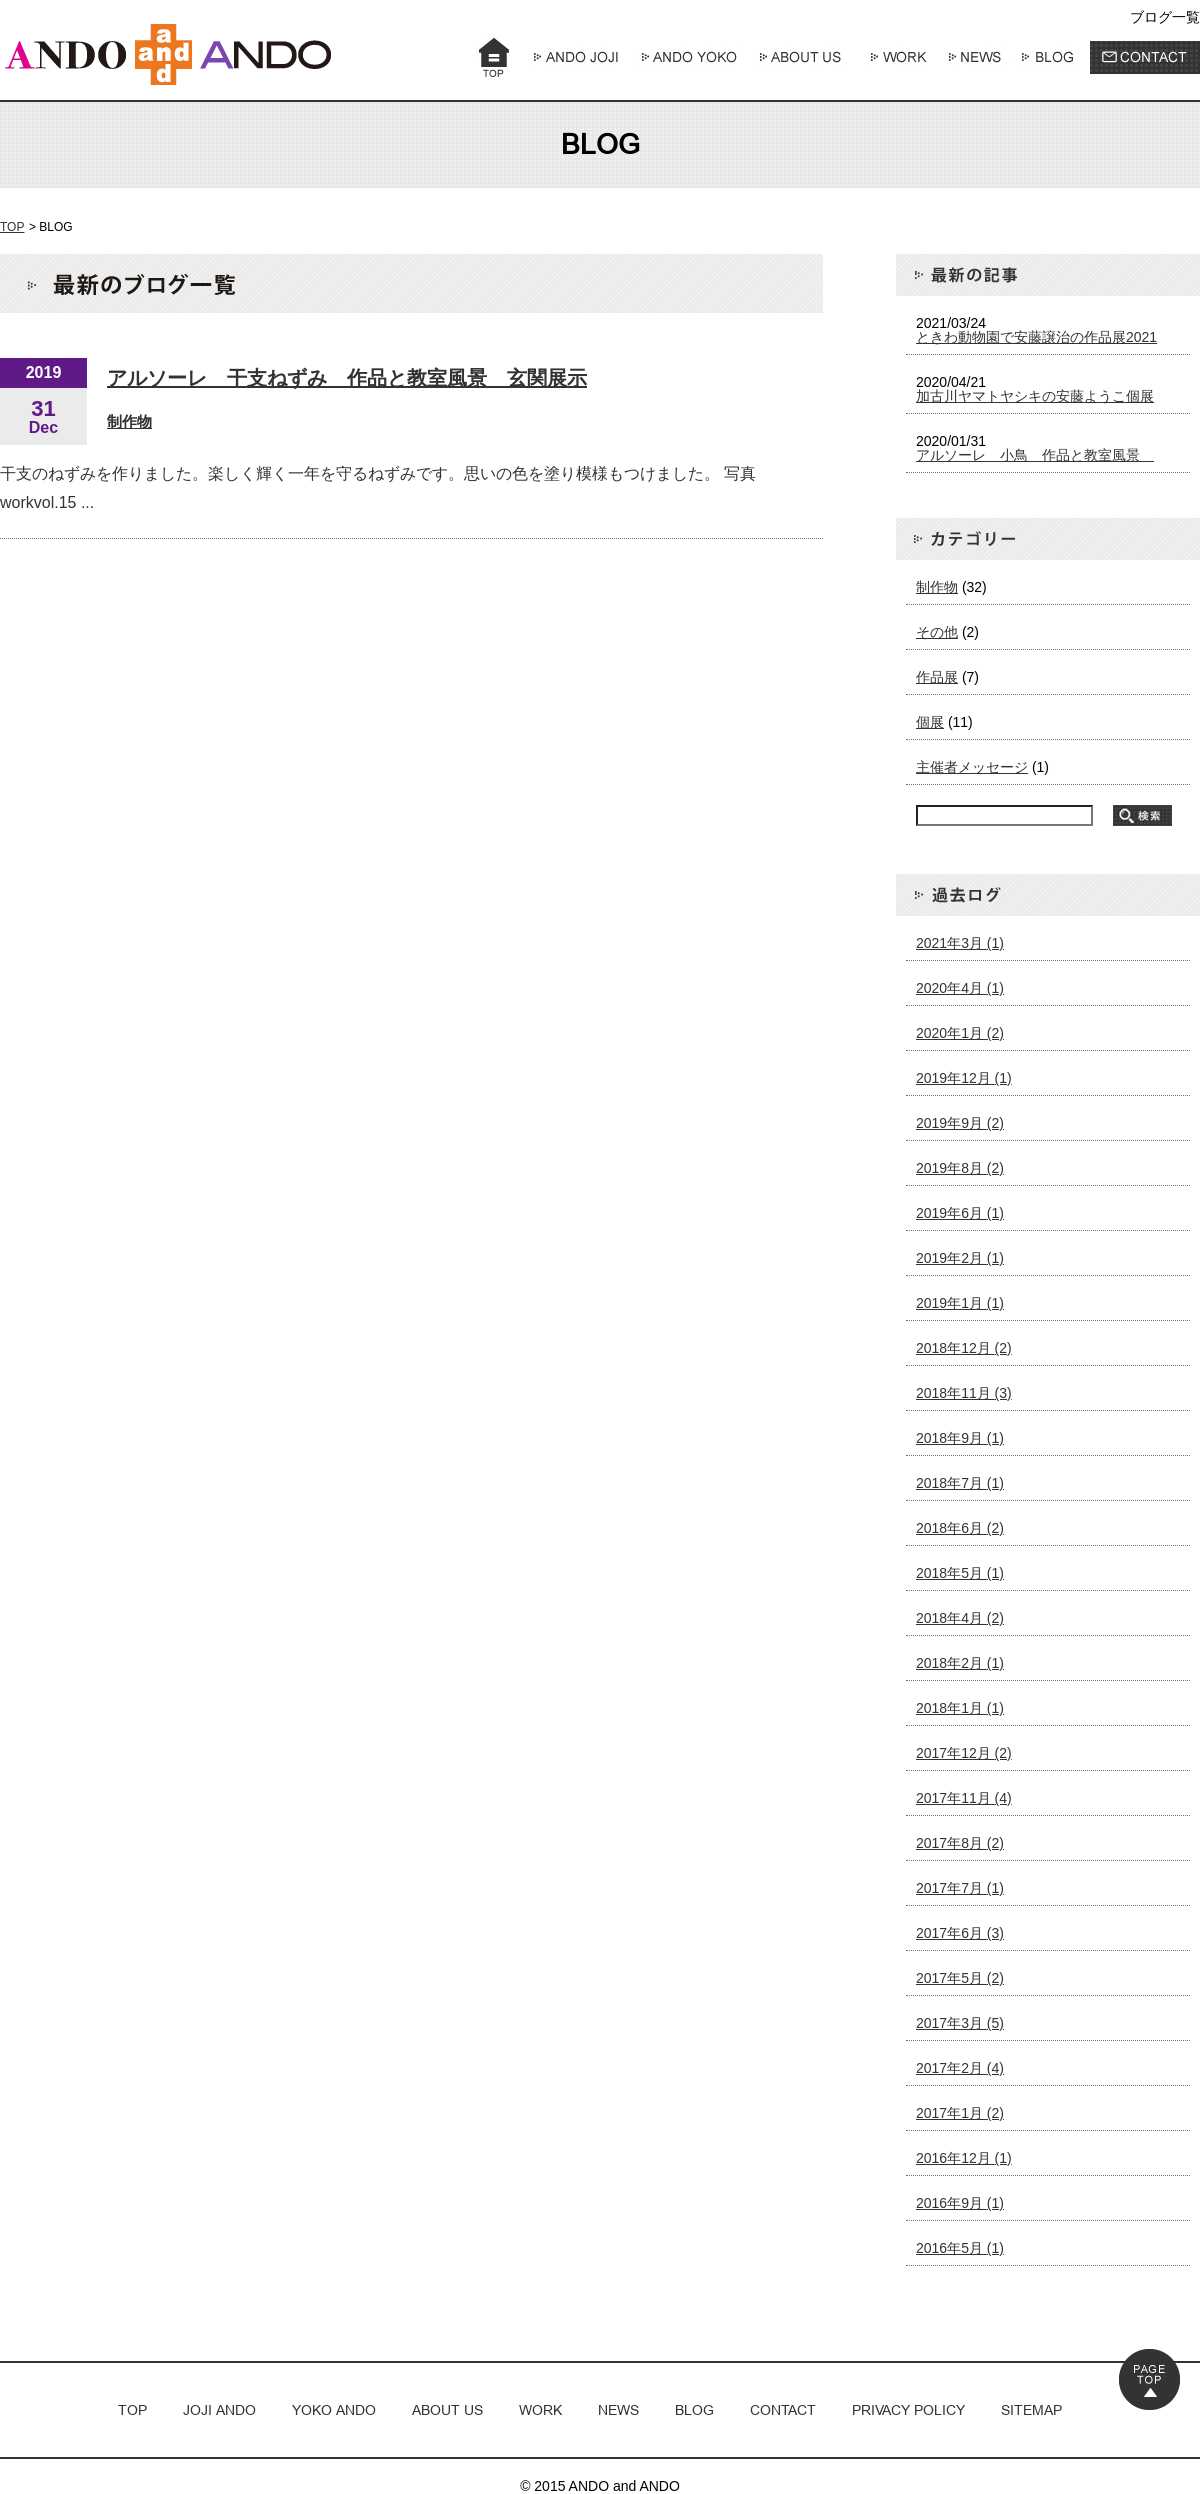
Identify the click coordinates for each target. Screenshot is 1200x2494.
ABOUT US (447, 2410)
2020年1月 (960, 1033)
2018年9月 (960, 1438)
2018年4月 (960, 1618)
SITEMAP (1031, 2410)
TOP (12, 227)
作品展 (937, 677)
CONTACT (783, 2410)
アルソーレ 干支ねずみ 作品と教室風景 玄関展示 (347, 378)
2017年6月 (960, 1933)
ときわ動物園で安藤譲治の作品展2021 (1036, 337)
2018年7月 (960, 1483)
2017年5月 (960, 1978)
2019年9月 (960, 1123)
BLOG (694, 2410)
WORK (540, 2410)
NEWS (618, 2410)
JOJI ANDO (219, 2410)
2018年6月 (960, 1528)
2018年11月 (964, 1393)
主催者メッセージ (972, 767)
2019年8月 (960, 1168)
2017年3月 (960, 2023)
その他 (937, 632)
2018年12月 (964, 1348)
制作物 (129, 421)
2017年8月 (960, 1843)
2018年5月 (960, 1573)
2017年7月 (960, 1888)
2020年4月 (960, 988)
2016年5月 (960, 2248)
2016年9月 (960, 2203)
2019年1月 (960, 1303)
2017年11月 (964, 1798)
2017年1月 (960, 2113)
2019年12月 (964, 1078)
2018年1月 (960, 1708)
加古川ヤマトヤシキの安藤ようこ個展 (1035, 396)
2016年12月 (964, 2158)
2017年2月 (960, 2068)
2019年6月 (960, 1213)
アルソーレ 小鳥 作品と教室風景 (1035, 455)
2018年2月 (960, 1663)
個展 (930, 722)
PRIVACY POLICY (908, 2410)
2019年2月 (960, 1258)
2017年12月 (964, 1753)
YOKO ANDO (334, 2410)
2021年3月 (960, 943)
